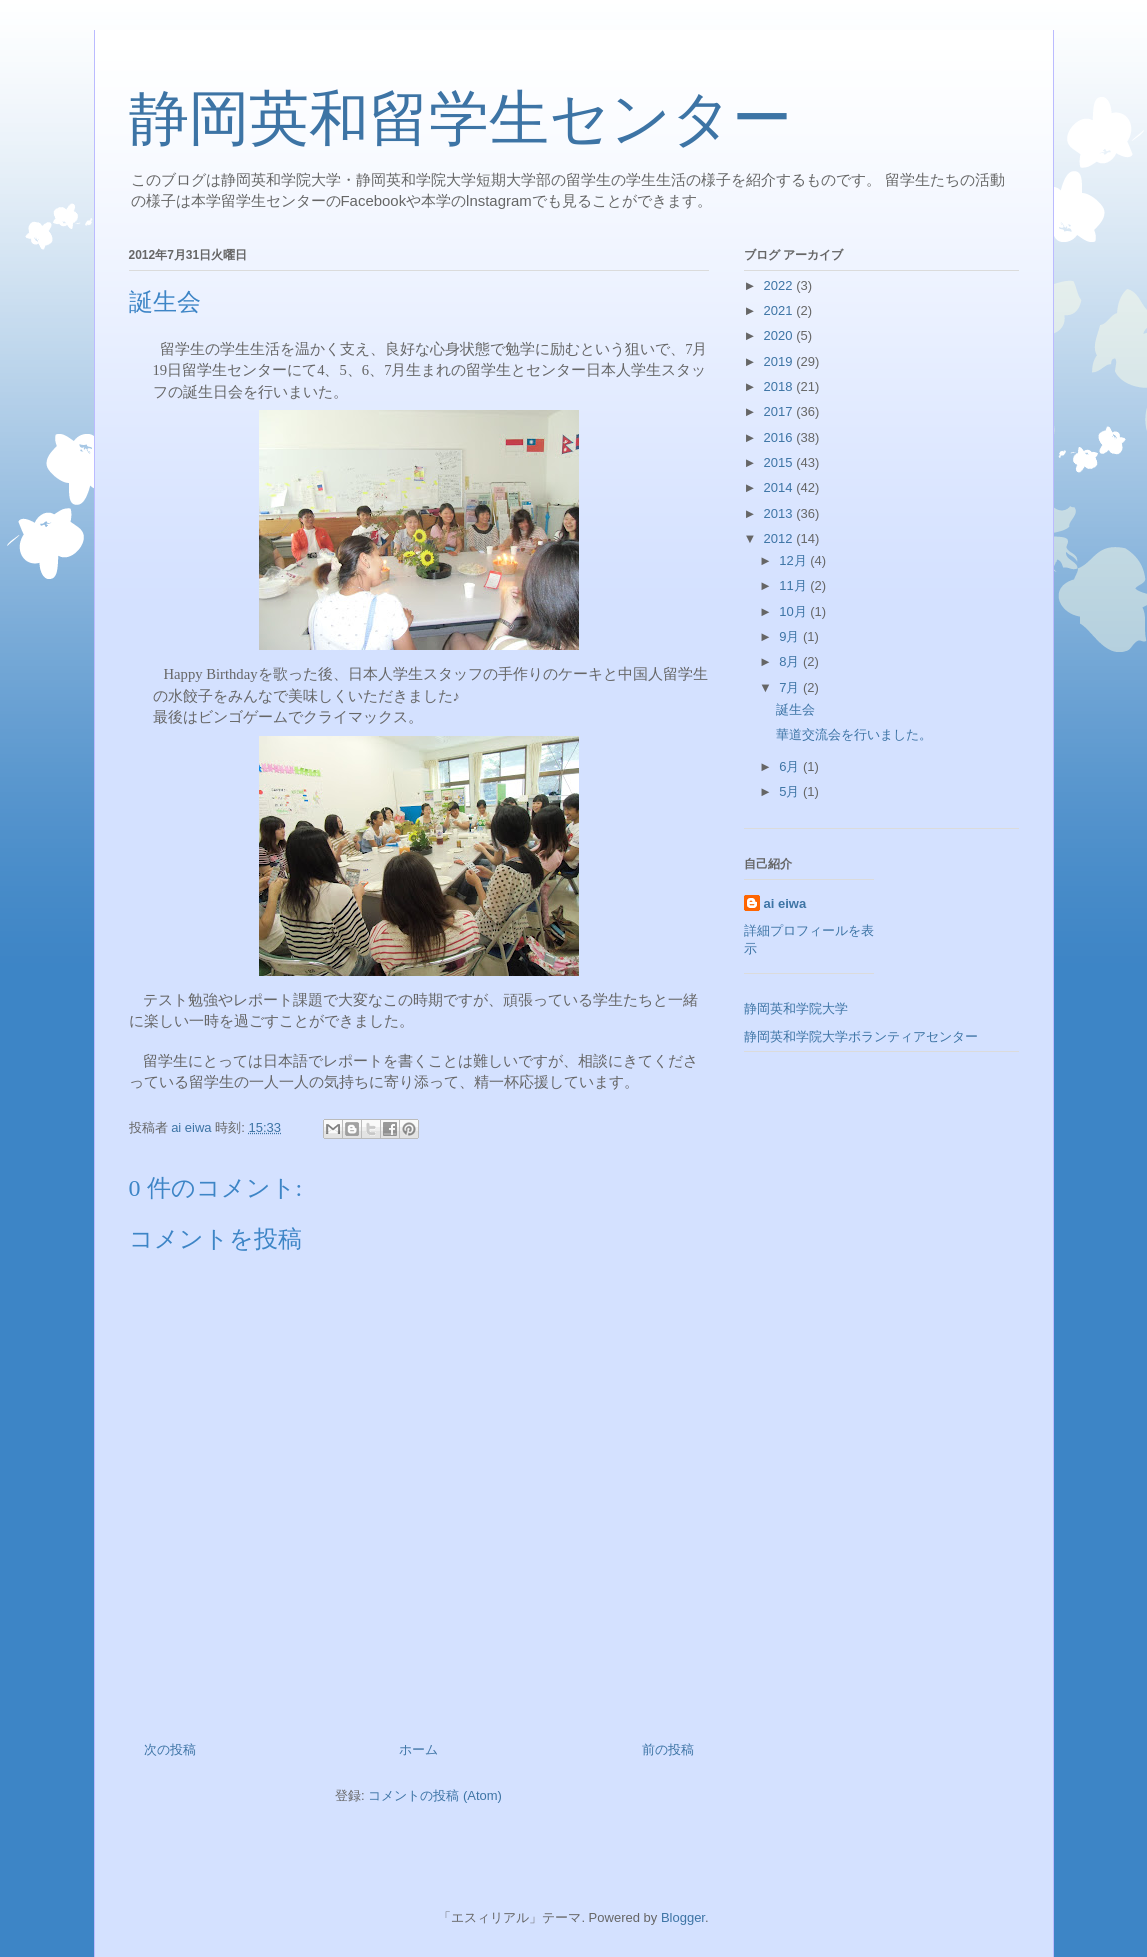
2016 (780, 437)
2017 (780, 411)
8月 (791, 661)
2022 (780, 285)
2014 (780, 487)
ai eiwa (785, 903)
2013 (780, 513)
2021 (780, 310)
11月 (794, 585)
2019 (780, 361)
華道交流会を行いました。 (854, 734)
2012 (780, 538)
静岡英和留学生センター (460, 119)
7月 (791, 687)
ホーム (418, 1749)
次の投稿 (170, 1749)
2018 (780, 386)
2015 (780, 462)
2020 (780, 335)
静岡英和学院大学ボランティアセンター (861, 1036)
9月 (791, 636)
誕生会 (795, 709)
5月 (791, 791)
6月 (791, 766)
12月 (794, 560)
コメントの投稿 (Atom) (435, 1795)
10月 (794, 611)
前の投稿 (668, 1749)
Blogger (683, 1917)
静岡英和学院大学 (796, 1008)
